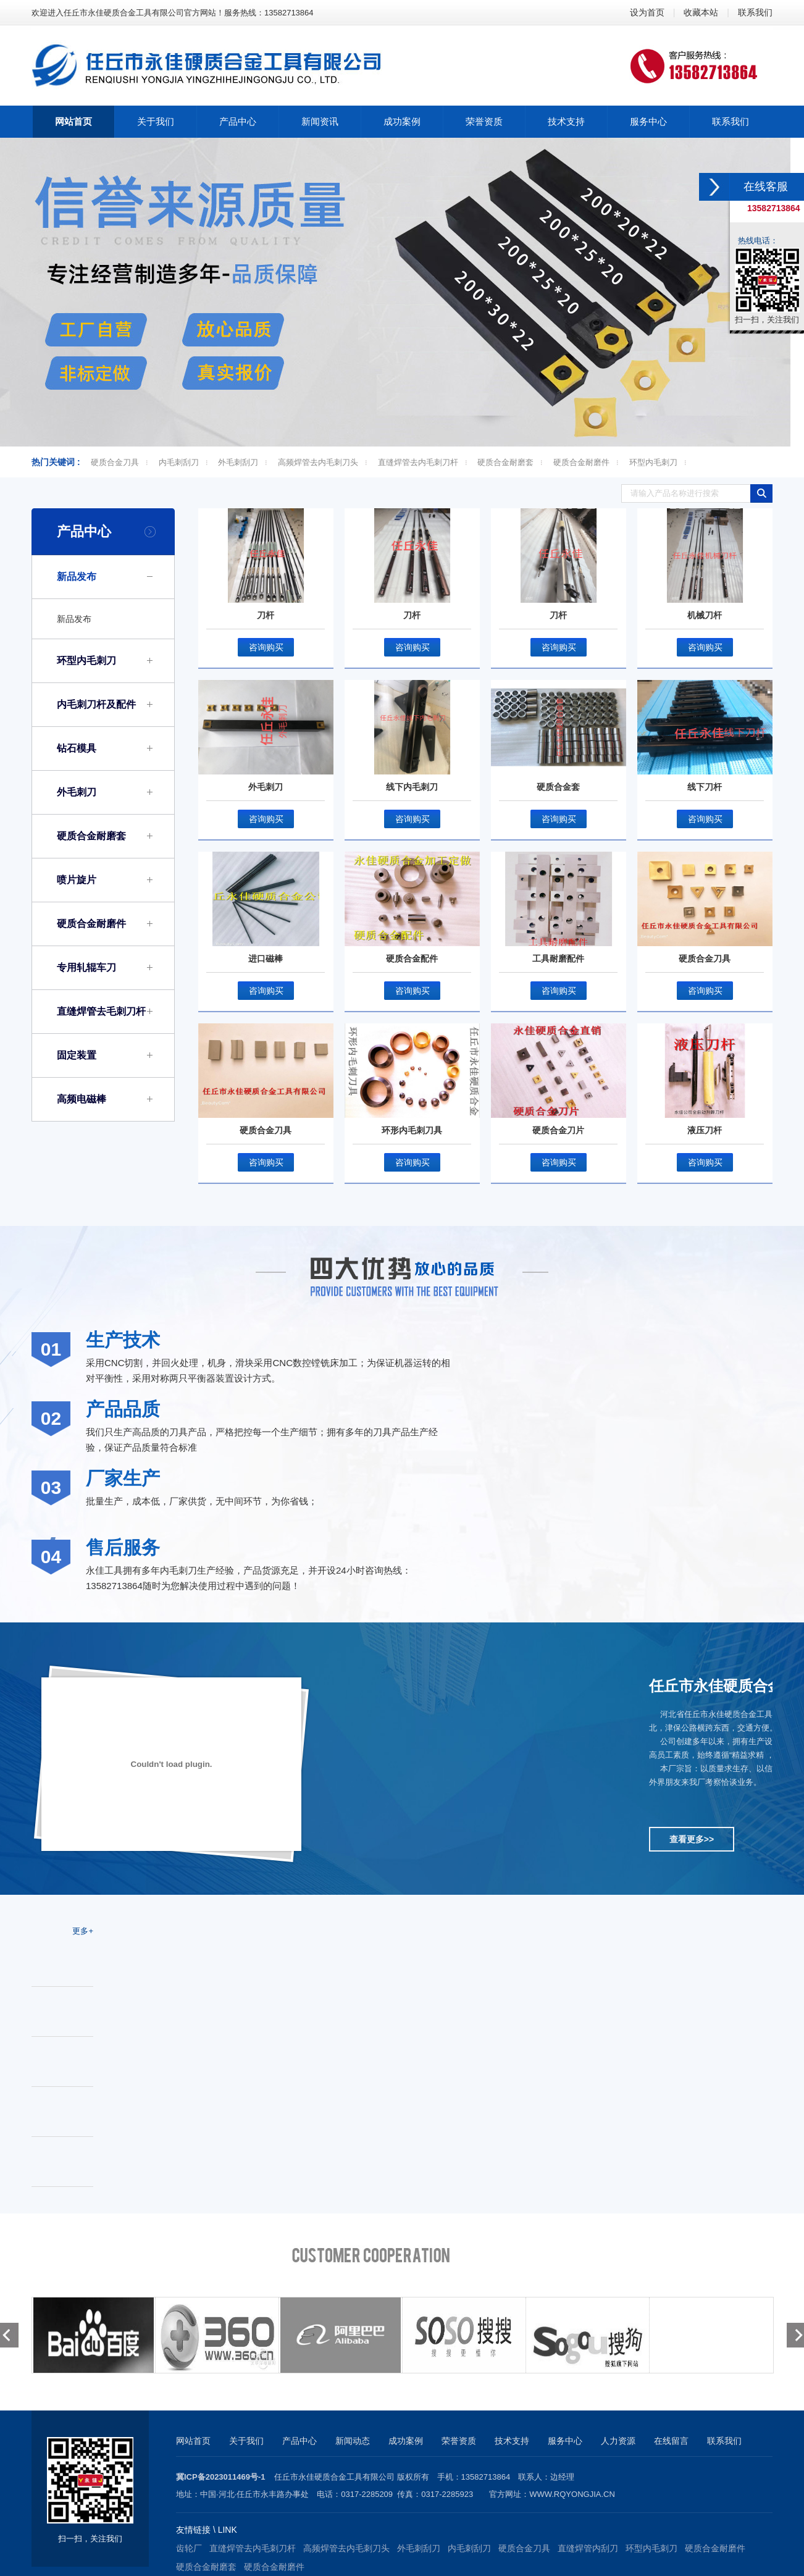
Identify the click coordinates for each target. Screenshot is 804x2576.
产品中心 (84, 531)
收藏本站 (701, 12)
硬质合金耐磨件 (581, 462)
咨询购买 (266, 647)
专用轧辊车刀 (86, 967)
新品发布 (76, 576)
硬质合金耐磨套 (505, 462)
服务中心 (565, 2441)
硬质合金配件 (412, 958)
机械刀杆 (704, 615)
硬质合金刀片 (558, 1130)
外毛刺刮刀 (238, 462)
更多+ (82, 1931)
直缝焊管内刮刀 (588, 2548)
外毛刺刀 (76, 792)
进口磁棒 (265, 958)
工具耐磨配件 (558, 958)
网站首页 (193, 2441)
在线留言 (671, 2441)
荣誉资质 (459, 2441)
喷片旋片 (76, 880)
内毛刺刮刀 (179, 462)
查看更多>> (691, 1839)
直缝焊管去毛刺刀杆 (101, 1011)
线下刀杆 (704, 787)
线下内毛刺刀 (412, 787)
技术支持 (512, 2441)
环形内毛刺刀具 (412, 1130)
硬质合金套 (558, 787)
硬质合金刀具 (115, 462)
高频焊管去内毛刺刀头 (318, 462)
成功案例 (405, 2441)
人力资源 (618, 2441)
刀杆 (265, 615)
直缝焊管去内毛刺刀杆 (418, 462)
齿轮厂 (189, 2548)
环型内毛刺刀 (653, 462)
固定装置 (76, 1055)
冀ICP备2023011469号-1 (221, 2477)
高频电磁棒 (81, 1099)
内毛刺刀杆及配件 (96, 704)
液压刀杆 (704, 1130)
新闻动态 (352, 2441)
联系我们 (755, 12)
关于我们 (246, 2441)
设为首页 (647, 12)
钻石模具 (76, 748)
